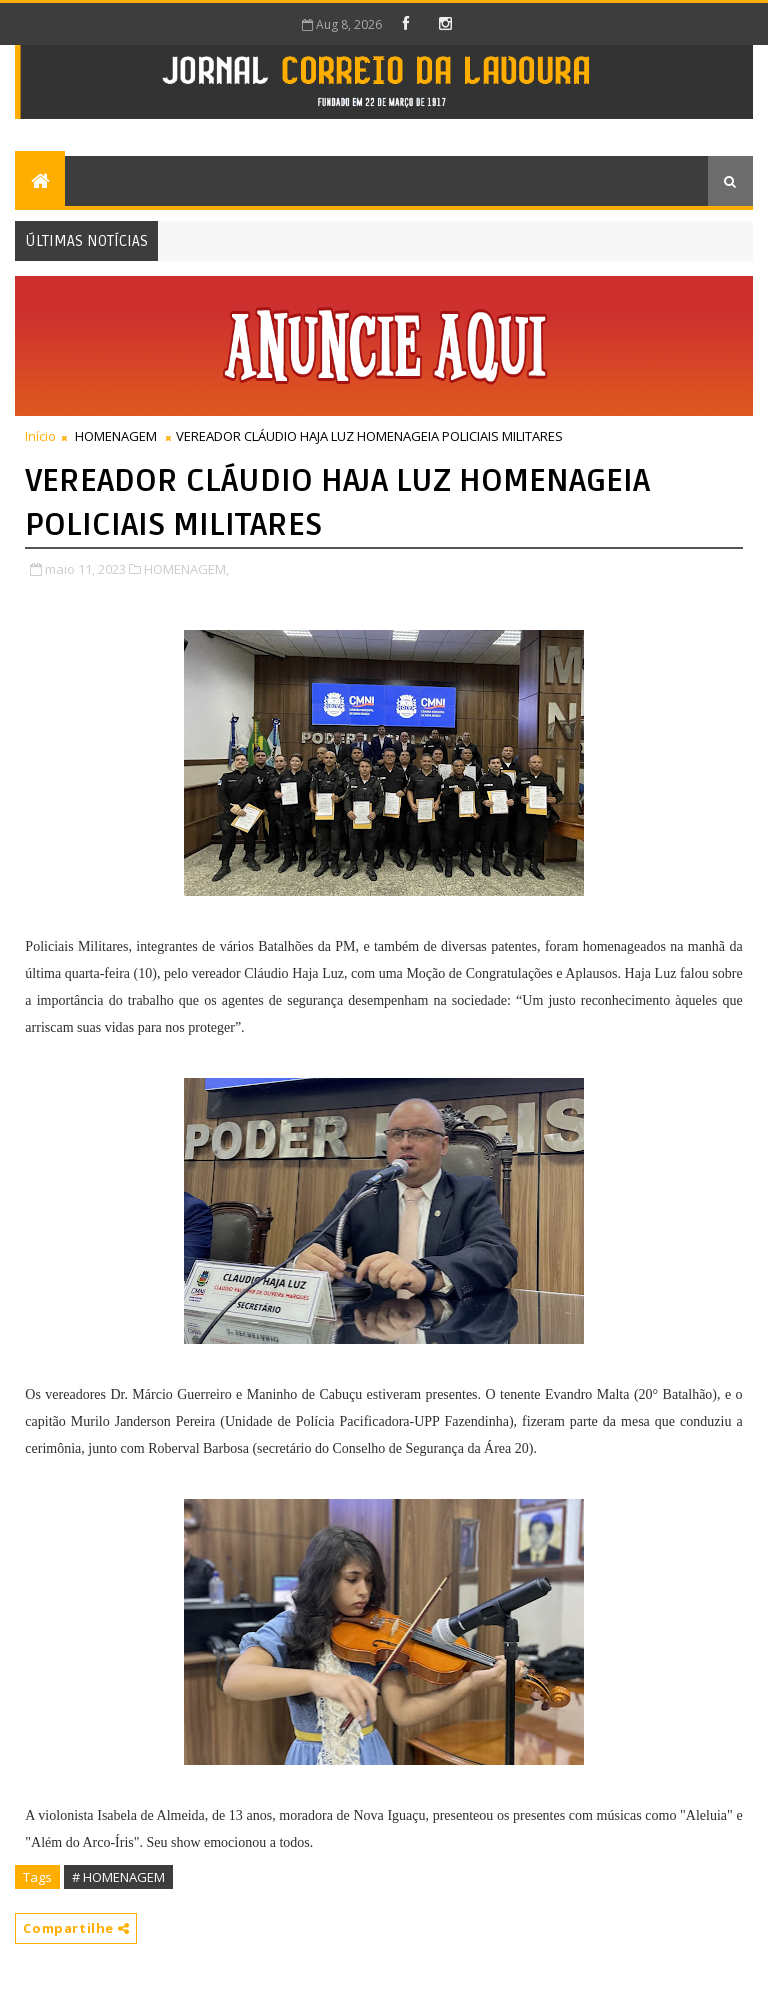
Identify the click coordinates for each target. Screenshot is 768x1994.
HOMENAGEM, (186, 569)
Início (40, 436)
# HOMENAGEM (118, 1877)
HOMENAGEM (116, 436)
